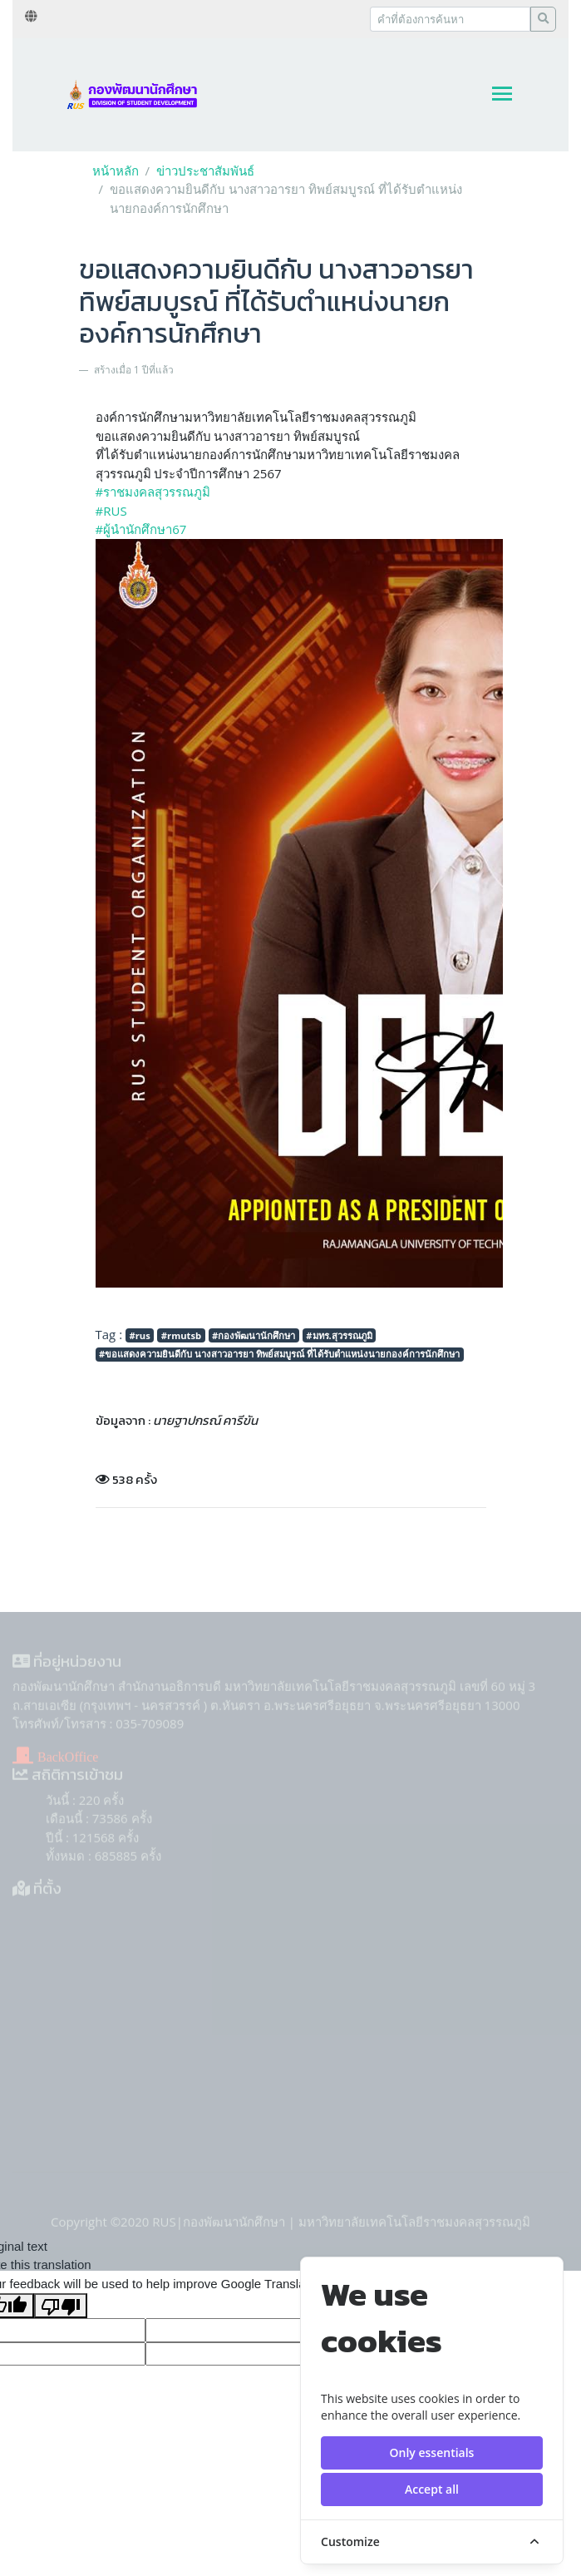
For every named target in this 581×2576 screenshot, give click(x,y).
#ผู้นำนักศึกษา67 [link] (141, 529)
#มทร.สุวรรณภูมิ (339, 1335)
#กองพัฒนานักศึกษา (253, 1335)
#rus (139, 1335)
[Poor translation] (60, 2305)
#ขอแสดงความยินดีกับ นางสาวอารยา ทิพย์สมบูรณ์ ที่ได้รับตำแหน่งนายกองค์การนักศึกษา (279, 1353)
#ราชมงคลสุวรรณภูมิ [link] (153, 491)
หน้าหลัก (115, 170)
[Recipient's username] (450, 19)
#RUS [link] (111, 510)
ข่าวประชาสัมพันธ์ (205, 170)
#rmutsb (181, 1335)
